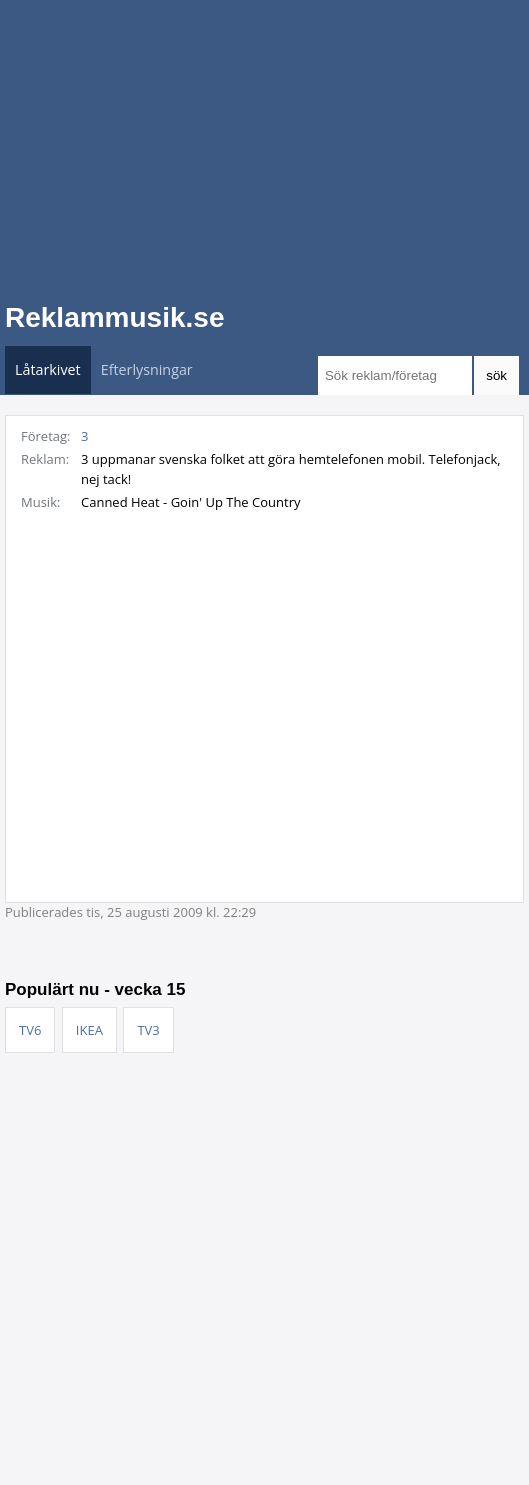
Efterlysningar (147, 369)
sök (496, 375)
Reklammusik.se (114, 317)
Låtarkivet (48, 369)
